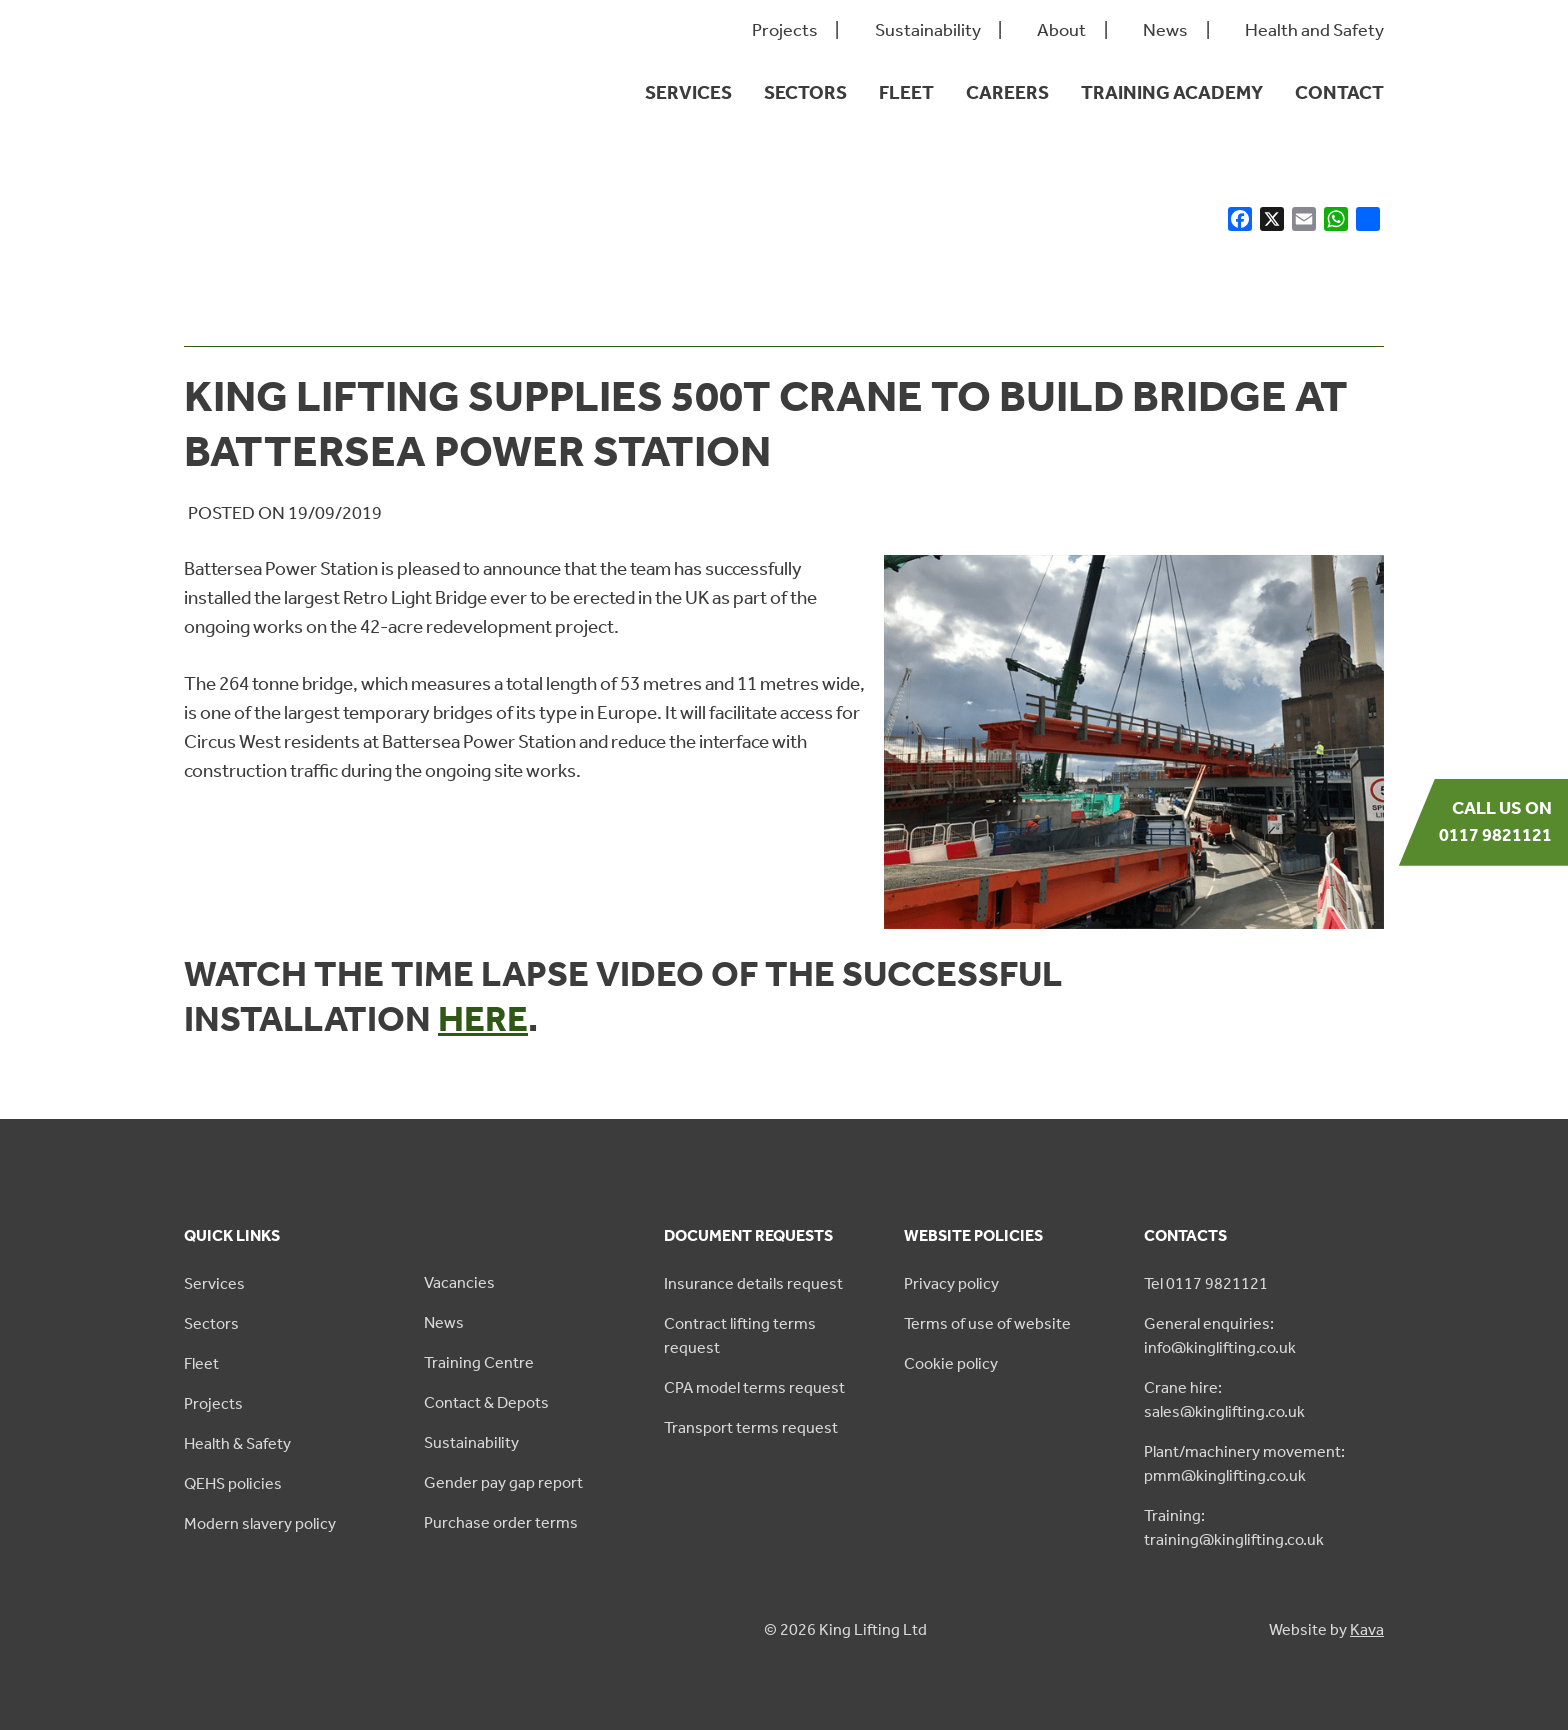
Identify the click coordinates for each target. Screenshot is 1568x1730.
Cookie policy (951, 1363)
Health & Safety (237, 1443)
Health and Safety (1314, 30)
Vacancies (459, 1282)
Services (688, 92)
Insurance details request (753, 1283)
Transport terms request (751, 1427)
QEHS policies (233, 1483)
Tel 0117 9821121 (1206, 1283)
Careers (1007, 92)
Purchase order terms (501, 1522)
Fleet (906, 92)
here (483, 1019)
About (1061, 30)
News (1165, 30)
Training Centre (479, 1362)
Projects (785, 30)
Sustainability (928, 30)
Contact (1339, 92)
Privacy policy (951, 1283)
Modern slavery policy (260, 1523)
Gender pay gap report (503, 1482)
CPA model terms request (754, 1387)
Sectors (805, 92)
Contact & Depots (486, 1402)
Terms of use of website (987, 1323)
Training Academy (1172, 92)
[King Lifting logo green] (280, 130)
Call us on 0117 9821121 (1495, 822)
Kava (1367, 1629)
